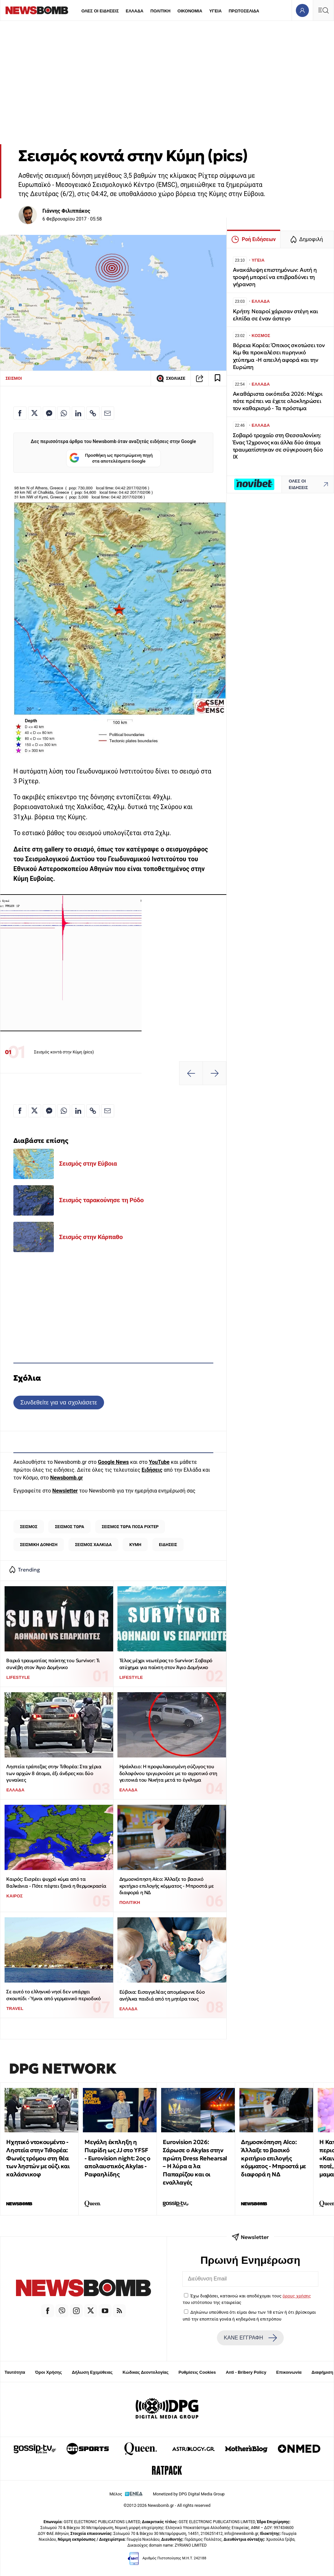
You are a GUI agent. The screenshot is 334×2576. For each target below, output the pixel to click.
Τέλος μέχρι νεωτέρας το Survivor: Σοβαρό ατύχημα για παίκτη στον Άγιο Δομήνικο (165, 1663)
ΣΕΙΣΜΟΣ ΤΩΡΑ (69, 1526)
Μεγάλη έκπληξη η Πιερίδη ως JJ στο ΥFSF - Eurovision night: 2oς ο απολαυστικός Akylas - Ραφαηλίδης (117, 2158)
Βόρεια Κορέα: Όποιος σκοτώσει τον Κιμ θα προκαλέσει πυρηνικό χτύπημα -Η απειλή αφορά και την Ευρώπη (279, 356)
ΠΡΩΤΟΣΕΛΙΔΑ (244, 10)
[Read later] (217, 378)
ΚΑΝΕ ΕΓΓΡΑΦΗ (250, 2338)
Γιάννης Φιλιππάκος (66, 211)
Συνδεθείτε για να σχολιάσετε (58, 1402)
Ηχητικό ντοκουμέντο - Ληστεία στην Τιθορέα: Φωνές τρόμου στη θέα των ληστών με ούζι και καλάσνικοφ (37, 2158)
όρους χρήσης (296, 2295)
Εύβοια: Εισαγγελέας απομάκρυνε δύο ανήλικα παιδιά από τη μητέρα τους (162, 1995)
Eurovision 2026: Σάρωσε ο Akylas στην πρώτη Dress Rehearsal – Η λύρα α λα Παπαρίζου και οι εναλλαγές (195, 2162)
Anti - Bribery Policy (246, 2372)
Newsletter (65, 1491)
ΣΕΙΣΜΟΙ (14, 378)
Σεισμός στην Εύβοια (88, 1163)
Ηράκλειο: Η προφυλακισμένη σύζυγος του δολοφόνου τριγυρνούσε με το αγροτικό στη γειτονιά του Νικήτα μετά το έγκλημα (168, 1773)
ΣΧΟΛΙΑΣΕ (170, 378)
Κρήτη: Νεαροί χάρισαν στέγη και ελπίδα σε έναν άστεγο (275, 315)
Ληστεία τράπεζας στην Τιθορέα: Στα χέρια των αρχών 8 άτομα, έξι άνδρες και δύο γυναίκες (53, 1773)
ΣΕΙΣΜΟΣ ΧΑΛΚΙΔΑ (93, 1544)
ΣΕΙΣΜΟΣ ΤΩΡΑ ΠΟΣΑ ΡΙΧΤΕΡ (130, 1526)
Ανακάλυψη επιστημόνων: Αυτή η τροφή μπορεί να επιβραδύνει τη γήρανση (275, 277)
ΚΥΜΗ (135, 1544)
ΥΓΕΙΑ (215, 10)
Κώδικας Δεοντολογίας (146, 2372)
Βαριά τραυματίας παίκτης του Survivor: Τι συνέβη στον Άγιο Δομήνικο (53, 1663)
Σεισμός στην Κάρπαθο (91, 1237)
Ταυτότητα (15, 2372)
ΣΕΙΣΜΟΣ (28, 1526)
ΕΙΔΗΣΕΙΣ (168, 1544)
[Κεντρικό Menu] (323, 10)
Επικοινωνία (289, 2372)
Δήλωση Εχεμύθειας (92, 2372)
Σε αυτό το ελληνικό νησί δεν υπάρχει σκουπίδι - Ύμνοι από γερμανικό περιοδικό (53, 1994)
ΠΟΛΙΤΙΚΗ (160, 10)
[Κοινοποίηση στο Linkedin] (78, 413)
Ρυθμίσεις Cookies (197, 2372)
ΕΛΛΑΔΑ (135, 10)
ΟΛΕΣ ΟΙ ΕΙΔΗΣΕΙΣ (100, 10)
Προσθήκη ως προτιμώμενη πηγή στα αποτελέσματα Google (111, 458)
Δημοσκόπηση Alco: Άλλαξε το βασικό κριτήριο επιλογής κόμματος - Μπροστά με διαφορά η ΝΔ (166, 1885)
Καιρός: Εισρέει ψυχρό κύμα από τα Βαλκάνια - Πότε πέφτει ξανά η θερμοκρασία (56, 1882)
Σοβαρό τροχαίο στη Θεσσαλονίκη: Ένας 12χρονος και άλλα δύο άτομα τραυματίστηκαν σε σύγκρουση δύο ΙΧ (278, 446)
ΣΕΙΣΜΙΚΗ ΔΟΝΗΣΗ (38, 1544)
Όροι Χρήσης (48, 2372)
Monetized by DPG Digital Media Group (189, 2494)
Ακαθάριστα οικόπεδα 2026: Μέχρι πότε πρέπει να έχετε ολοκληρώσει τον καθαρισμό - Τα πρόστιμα (278, 401)
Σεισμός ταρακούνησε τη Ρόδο (101, 1200)
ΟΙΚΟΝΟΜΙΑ (189, 10)
